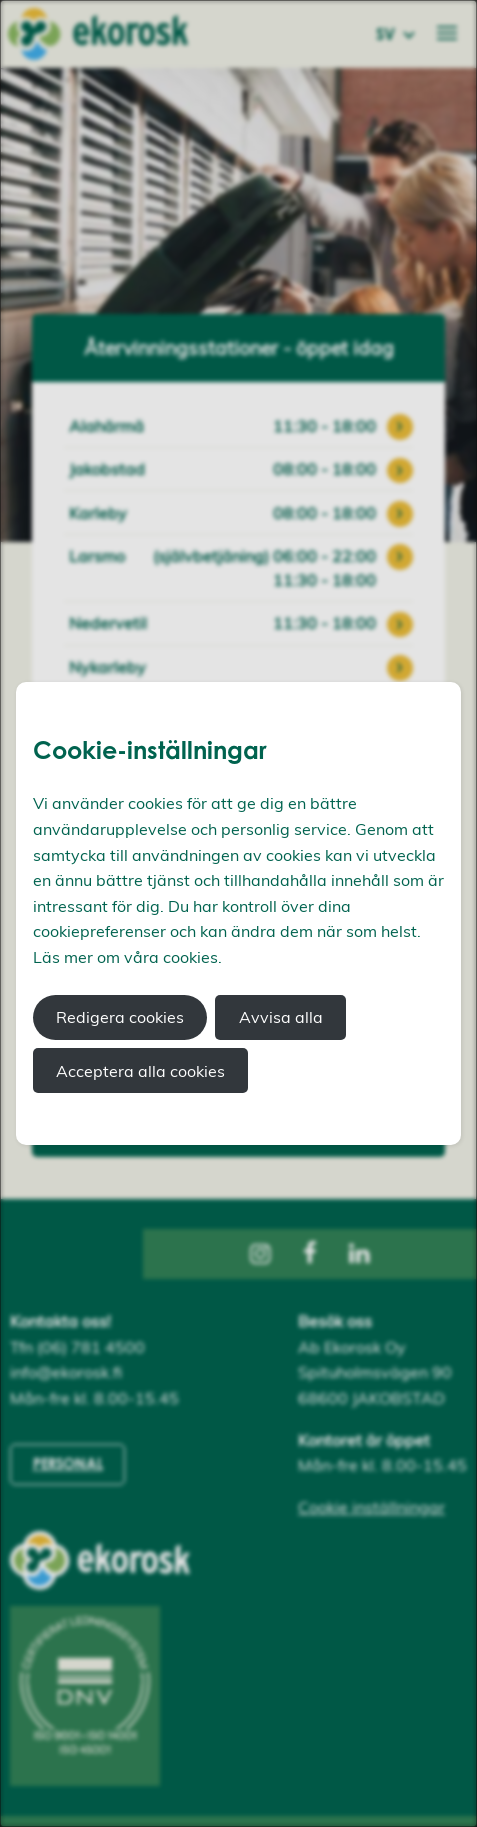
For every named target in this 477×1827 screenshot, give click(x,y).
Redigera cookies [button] (120, 1017)
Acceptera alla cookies (140, 1071)
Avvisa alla (281, 1017)
